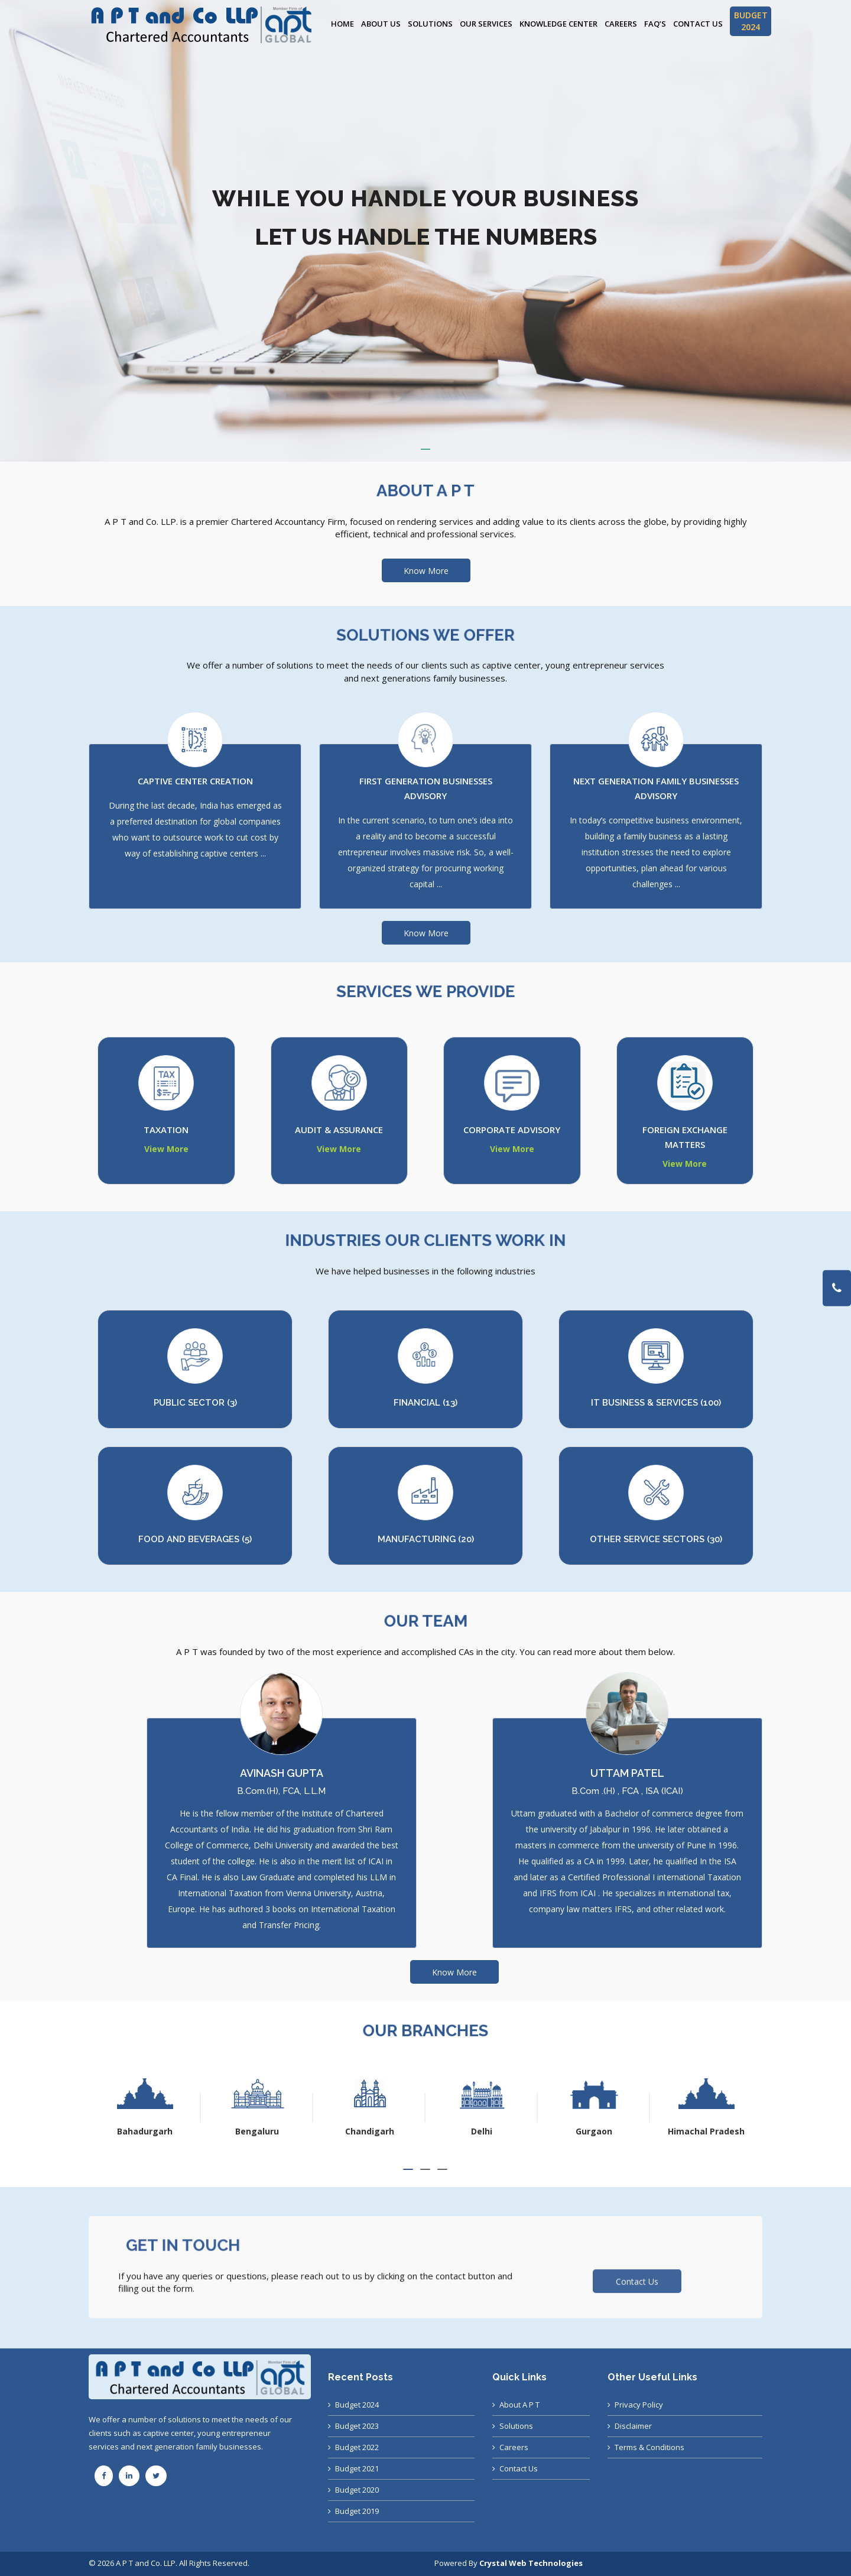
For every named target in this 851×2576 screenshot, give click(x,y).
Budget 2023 (357, 2426)
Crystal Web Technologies (531, 2563)
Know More (426, 570)
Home (342, 23)
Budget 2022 (357, 2447)
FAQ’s (655, 23)
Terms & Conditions (649, 2447)
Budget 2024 (357, 2404)
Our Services (486, 23)
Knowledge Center (558, 23)
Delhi (594, 2131)
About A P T (519, 2404)
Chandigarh (481, 2131)
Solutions (430, 23)
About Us (381, 23)
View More (166, 1148)
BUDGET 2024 (751, 21)
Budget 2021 (357, 2468)
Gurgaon (706, 2131)
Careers (621, 23)
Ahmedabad (145, 2131)
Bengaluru (369, 2131)
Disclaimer (633, 2426)
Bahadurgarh (257, 2131)
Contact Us (698, 23)
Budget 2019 (357, 2511)
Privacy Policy (639, 2404)
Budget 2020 (357, 2489)
